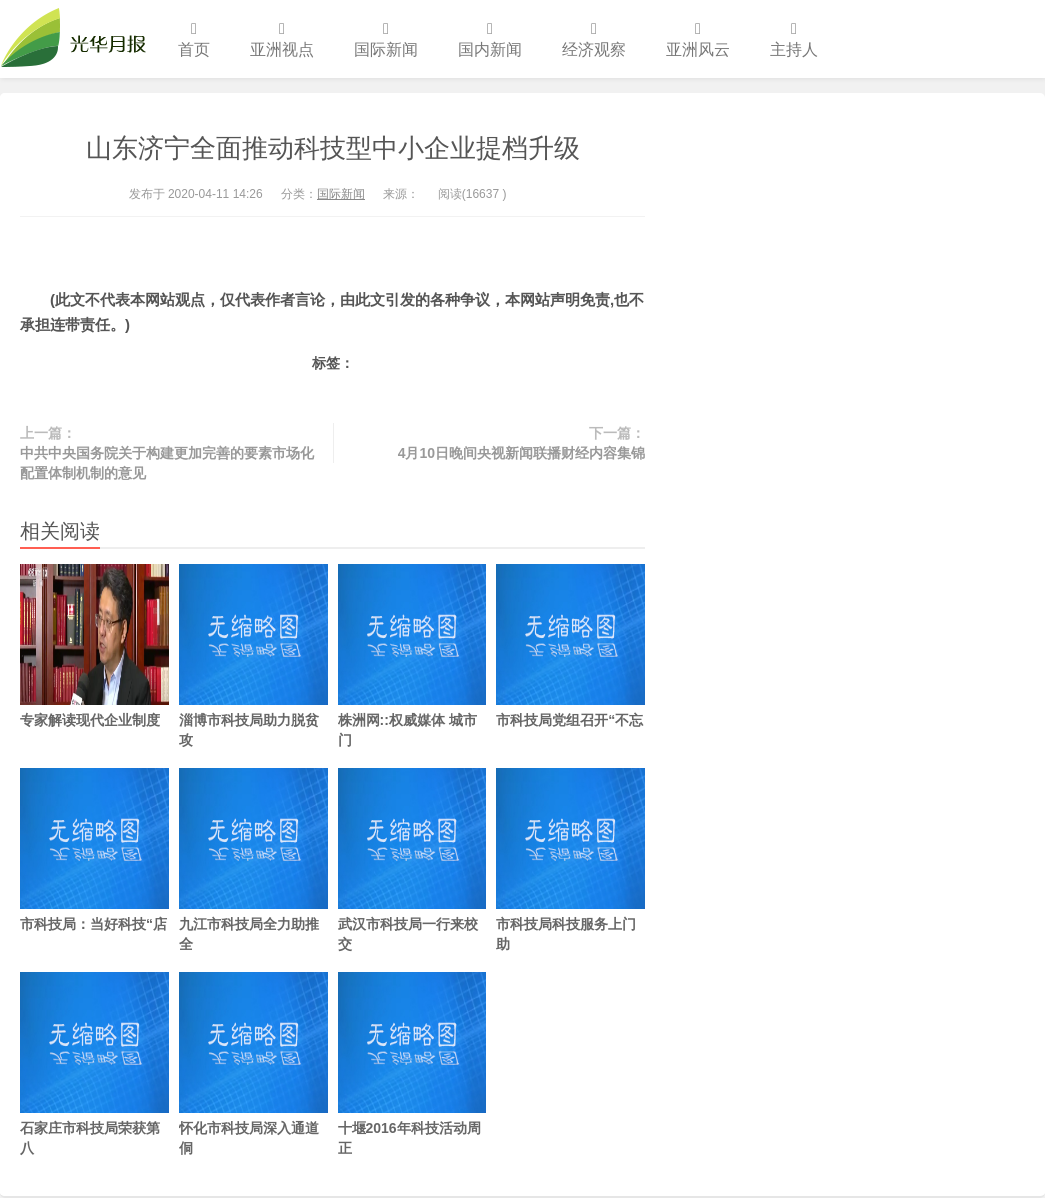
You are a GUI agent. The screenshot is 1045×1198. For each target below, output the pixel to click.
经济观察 (594, 39)
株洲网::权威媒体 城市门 (412, 656)
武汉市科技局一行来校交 (412, 860)
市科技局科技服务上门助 (570, 860)
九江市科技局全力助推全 (253, 860)
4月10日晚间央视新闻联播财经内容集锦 (521, 453)
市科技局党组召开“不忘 (570, 646)
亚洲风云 (698, 39)
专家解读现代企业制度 (94, 646)
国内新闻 (490, 39)
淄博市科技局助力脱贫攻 (253, 656)
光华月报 (79, 39)
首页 (194, 39)
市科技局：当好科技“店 (94, 850)
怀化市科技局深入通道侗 (253, 1064)
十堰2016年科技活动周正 (412, 1064)
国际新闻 (386, 39)
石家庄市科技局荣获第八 (94, 1064)
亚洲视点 (282, 39)
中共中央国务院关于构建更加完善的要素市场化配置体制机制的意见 (167, 463)
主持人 (794, 39)
